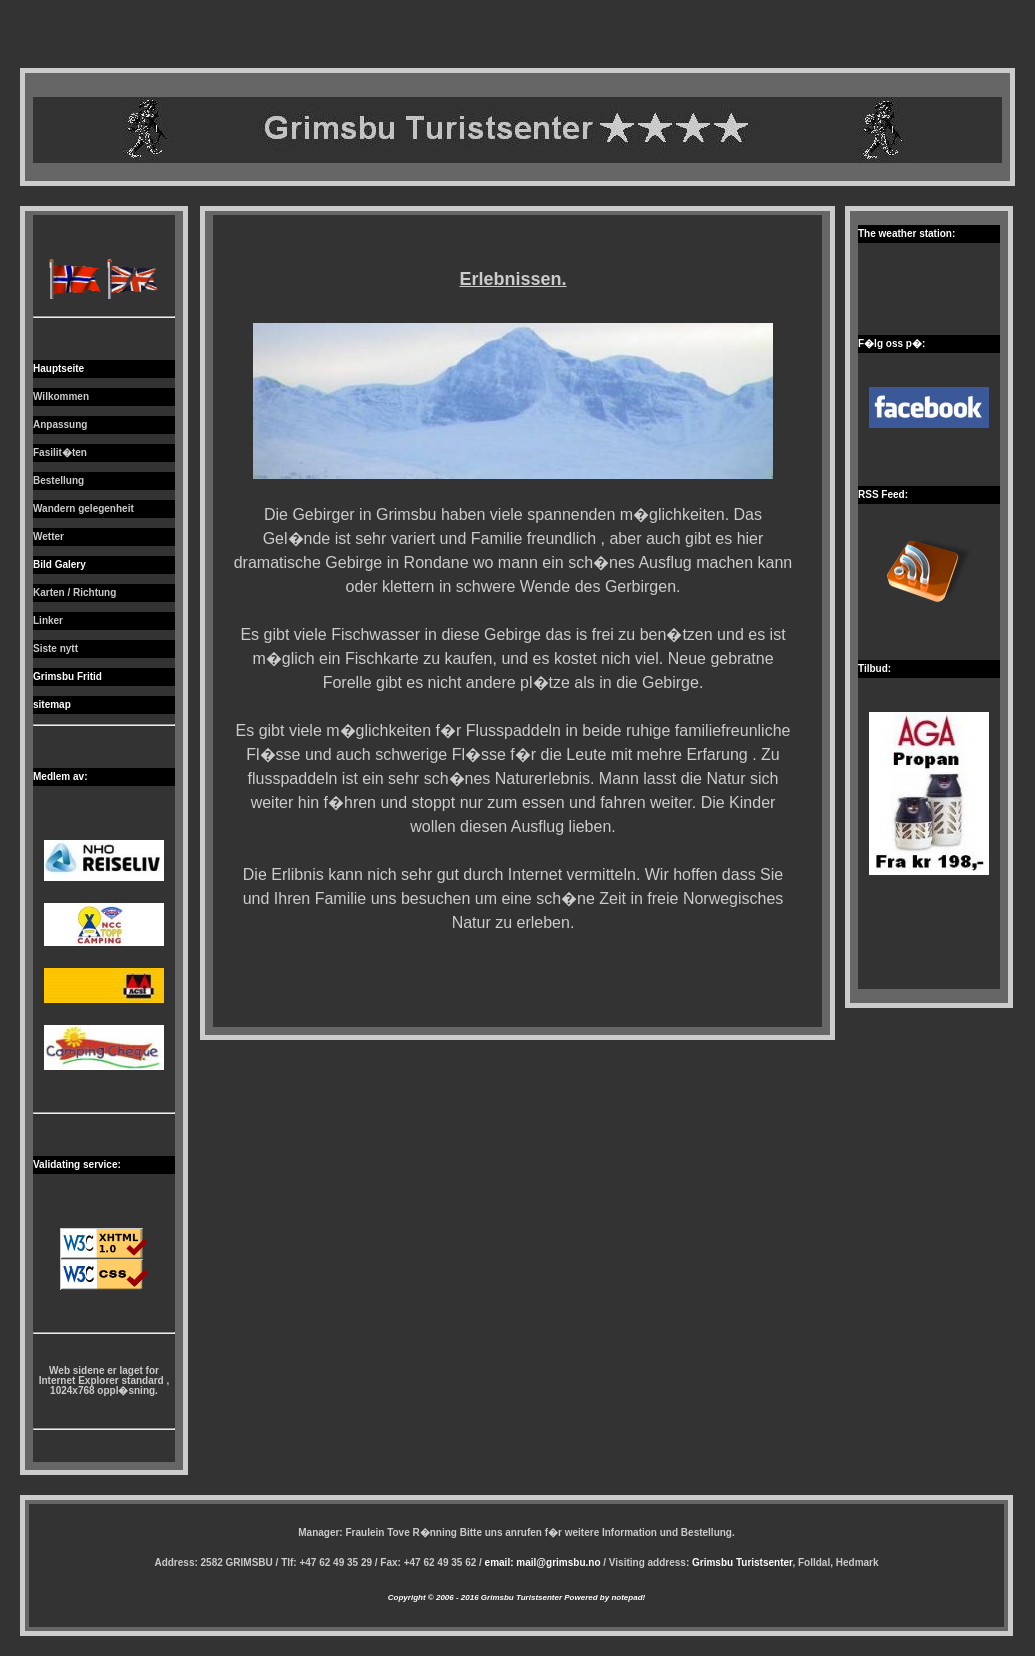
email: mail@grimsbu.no (543, 1562)
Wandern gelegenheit (83, 508)
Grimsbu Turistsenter (742, 1562)
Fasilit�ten (60, 452)
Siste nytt (55, 648)
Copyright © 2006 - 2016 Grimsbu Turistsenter (475, 1597)
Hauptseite (58, 368)
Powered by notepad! (603, 1597)
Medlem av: (60, 776)
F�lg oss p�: (891, 343)
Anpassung (60, 424)
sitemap (52, 704)
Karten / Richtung (74, 592)
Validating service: (77, 1164)
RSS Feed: (883, 494)
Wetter (48, 536)
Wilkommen (61, 396)
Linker (48, 620)
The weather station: (906, 233)
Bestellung (58, 480)
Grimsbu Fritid (67, 676)
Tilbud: (874, 668)
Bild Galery (59, 564)
